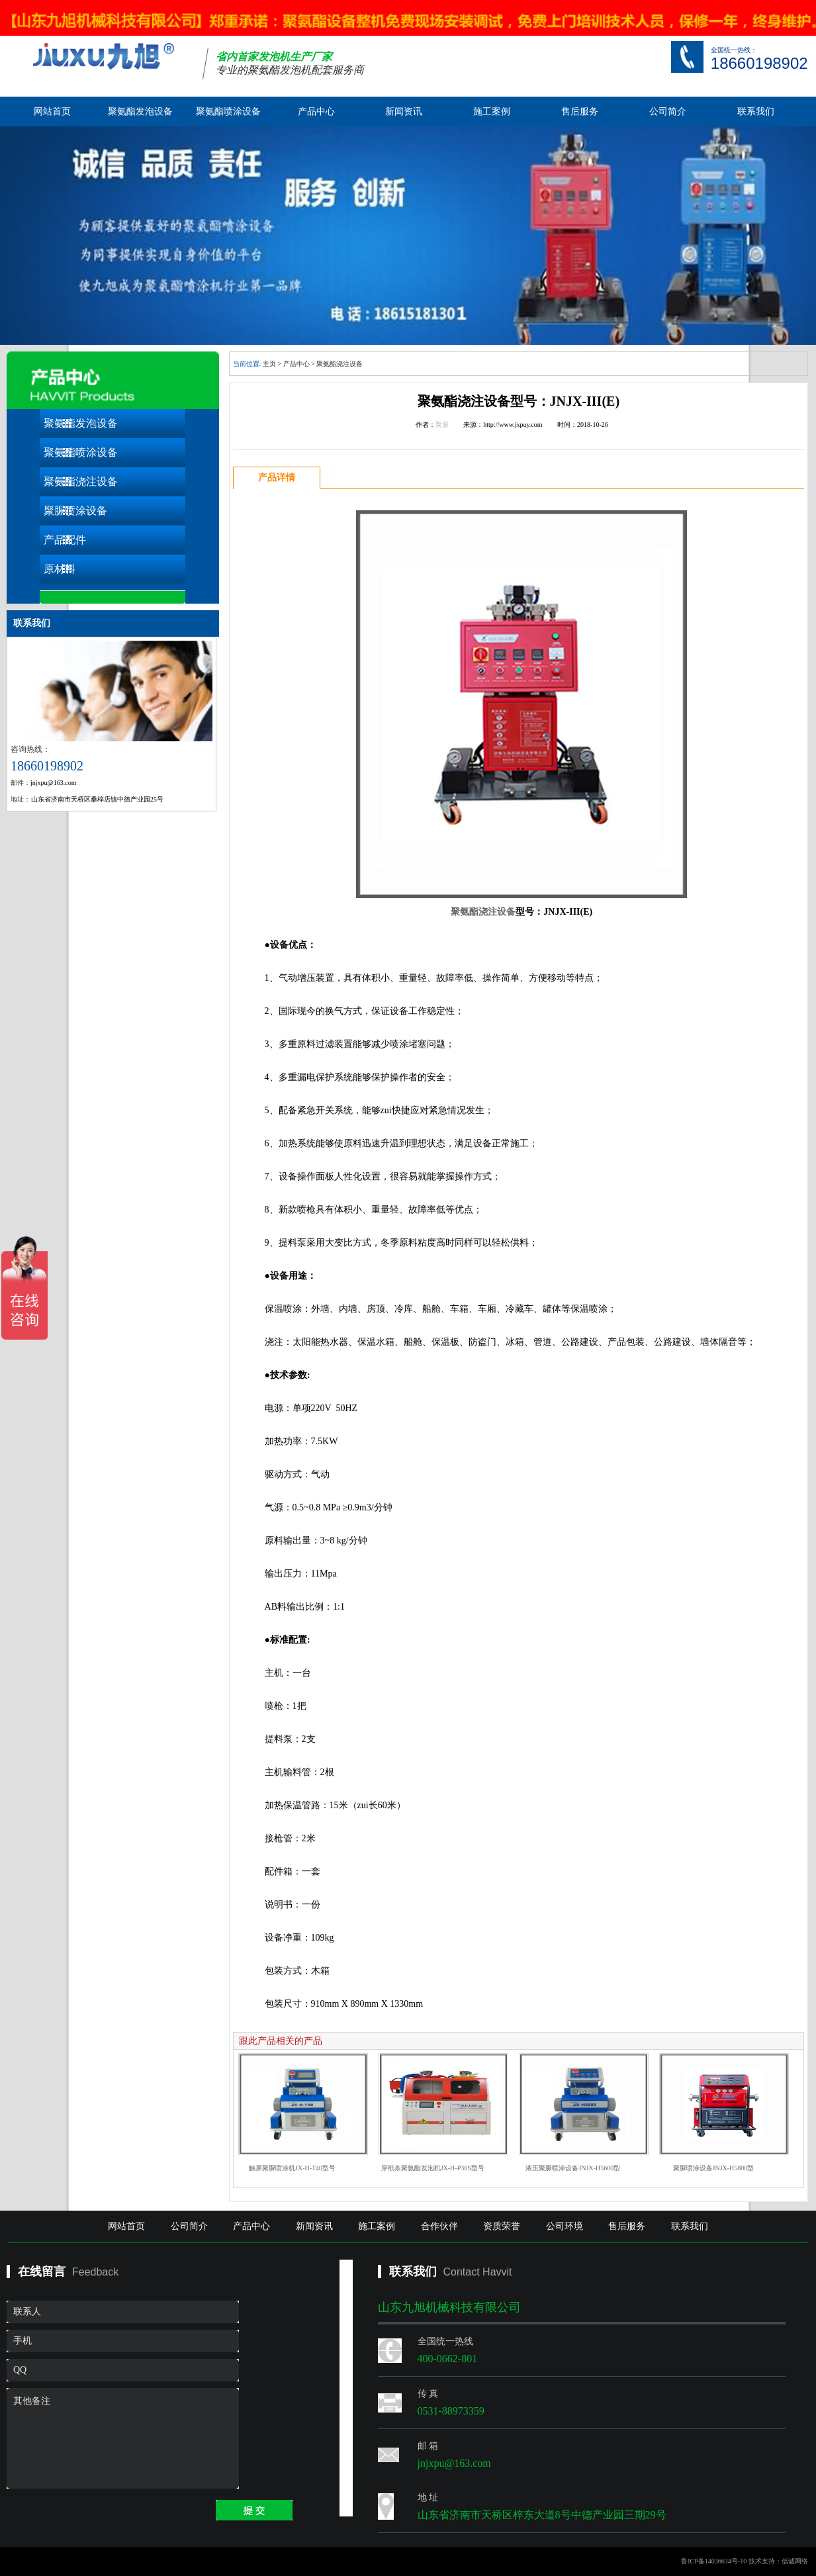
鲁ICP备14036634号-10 (714, 2561)
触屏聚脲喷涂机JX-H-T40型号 (292, 2168)
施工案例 (491, 111)
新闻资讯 (403, 111)
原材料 (59, 569)
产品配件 (65, 539)
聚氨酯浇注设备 (81, 481)
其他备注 (123, 2438)
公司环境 (564, 2226)
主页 (269, 363)
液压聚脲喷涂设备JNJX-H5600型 (572, 2168)
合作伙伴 (439, 2226)
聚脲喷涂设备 (75, 510)
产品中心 (316, 111)
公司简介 (667, 111)
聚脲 (442, 424)
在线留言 (42, 2271)
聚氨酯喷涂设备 (228, 111)
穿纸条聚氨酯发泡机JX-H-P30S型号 (432, 2168)
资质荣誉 (501, 2226)
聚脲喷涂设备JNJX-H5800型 (713, 2168)
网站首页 (52, 111)
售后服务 (579, 111)
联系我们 (755, 111)
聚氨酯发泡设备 (140, 111)
